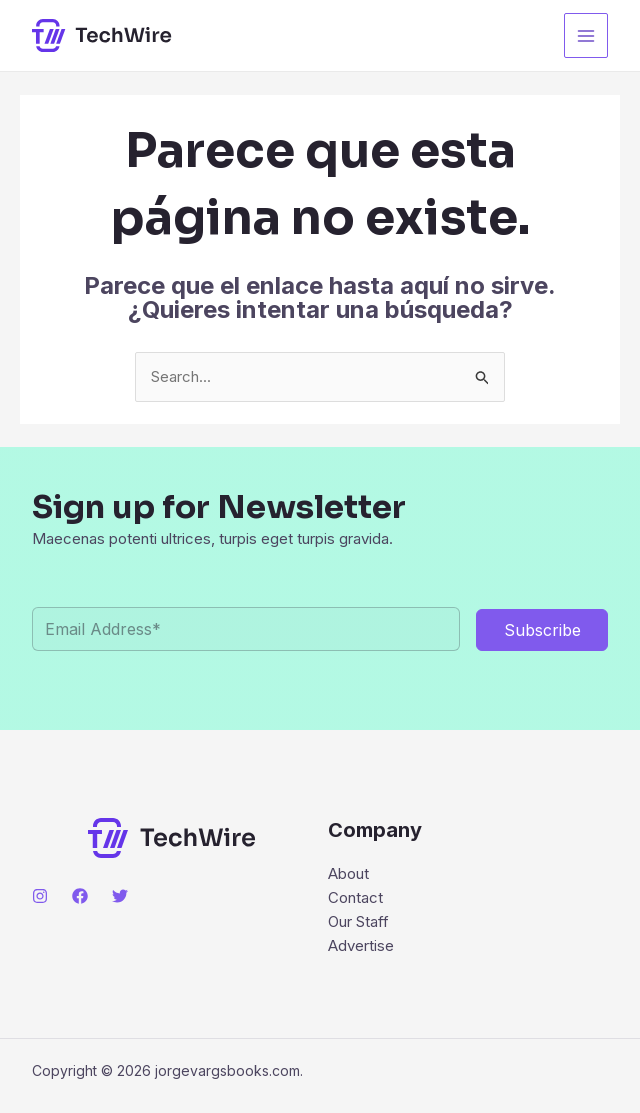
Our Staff (358, 921)
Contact (355, 897)
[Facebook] (80, 896)
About (348, 873)
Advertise (361, 945)
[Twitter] (120, 896)
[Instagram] (40, 896)
